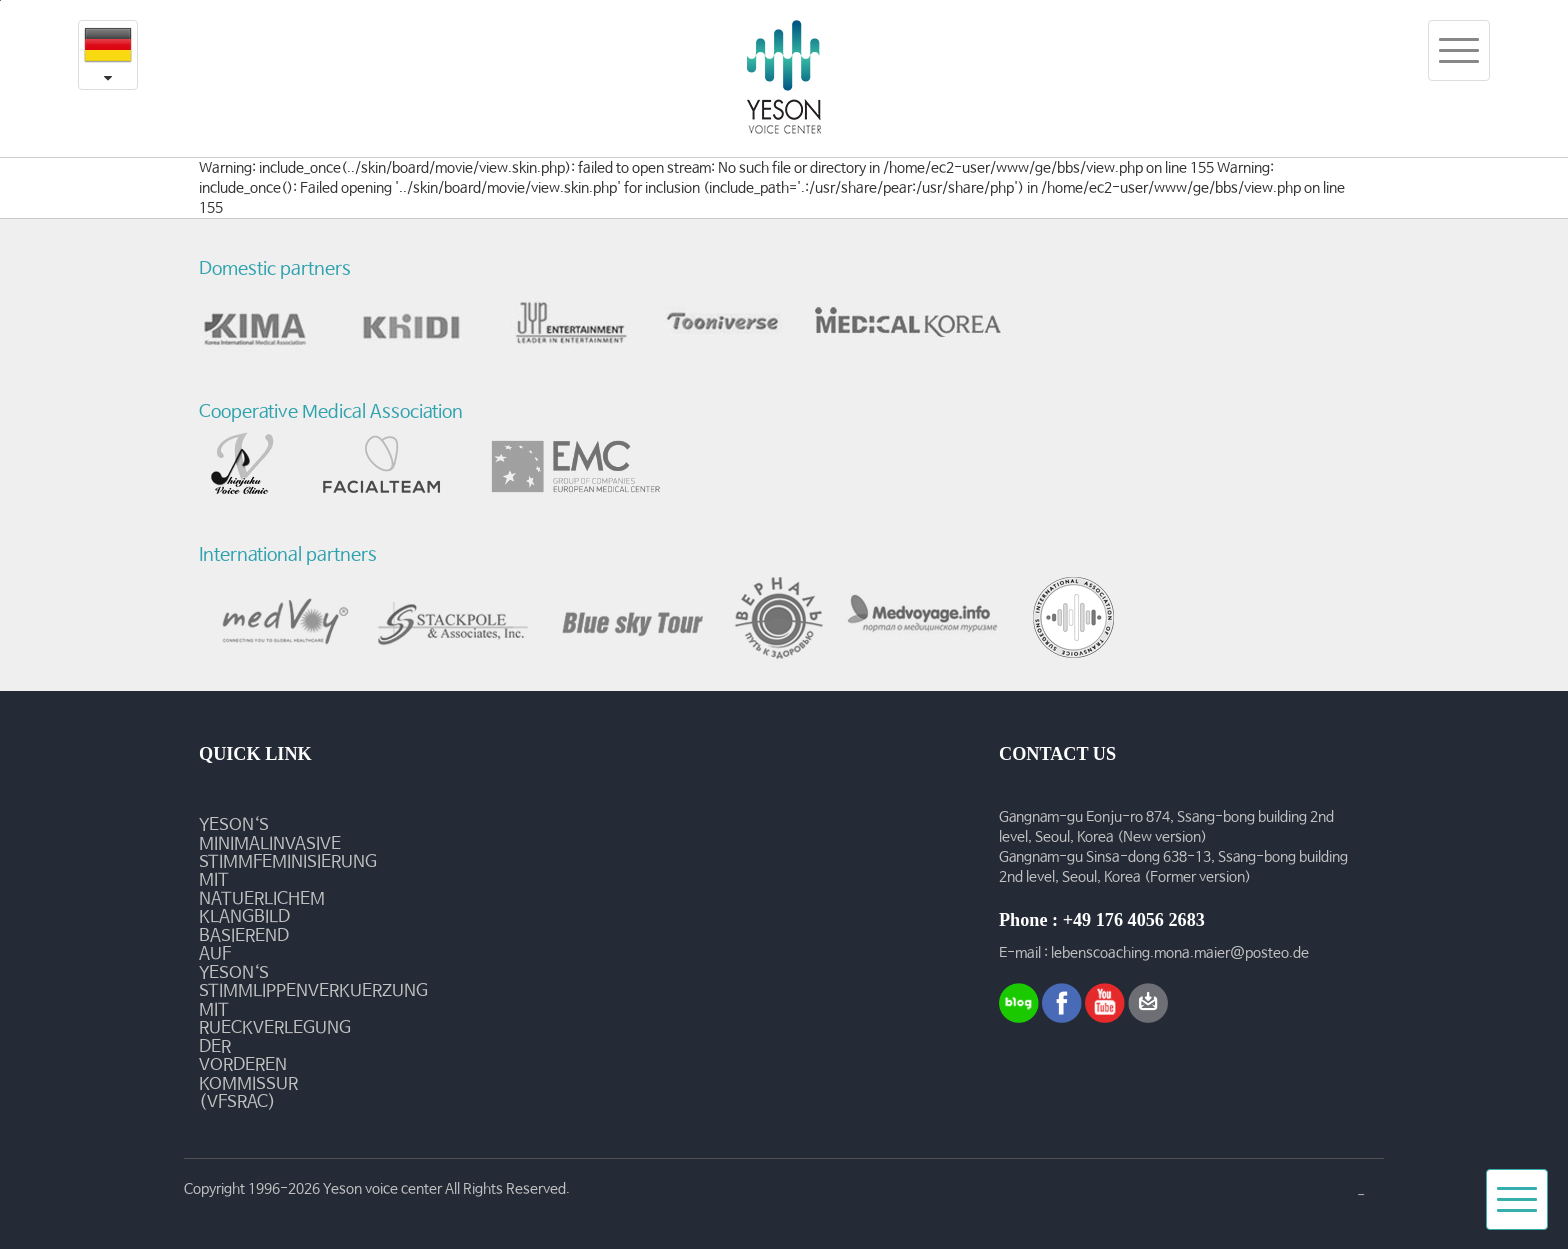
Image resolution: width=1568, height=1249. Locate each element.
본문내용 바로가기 (0, 0)
